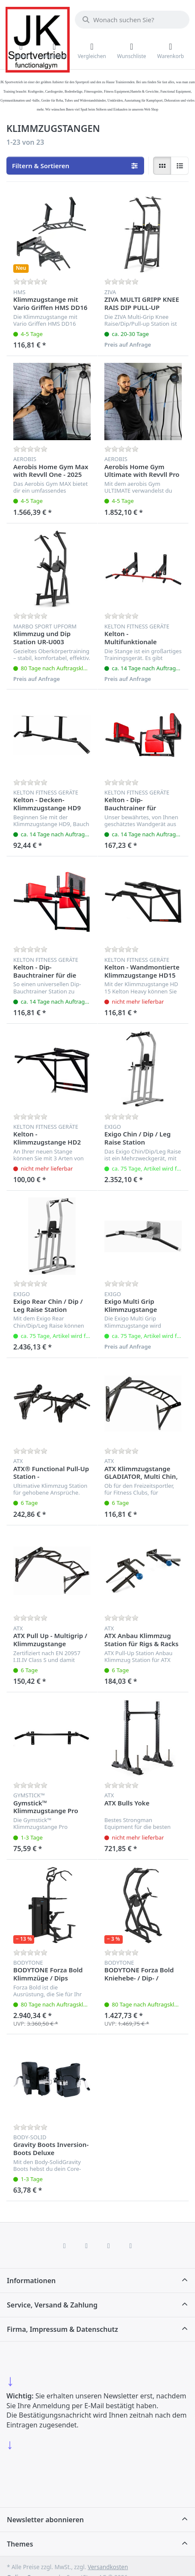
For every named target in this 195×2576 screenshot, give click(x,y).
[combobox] (132, 20)
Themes (20, 2544)
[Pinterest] (130, 2245)
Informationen (31, 2280)
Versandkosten (108, 2567)
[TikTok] (108, 2245)
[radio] (162, 166)
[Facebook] (64, 2245)
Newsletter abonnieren (45, 2519)
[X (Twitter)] (86, 2245)
